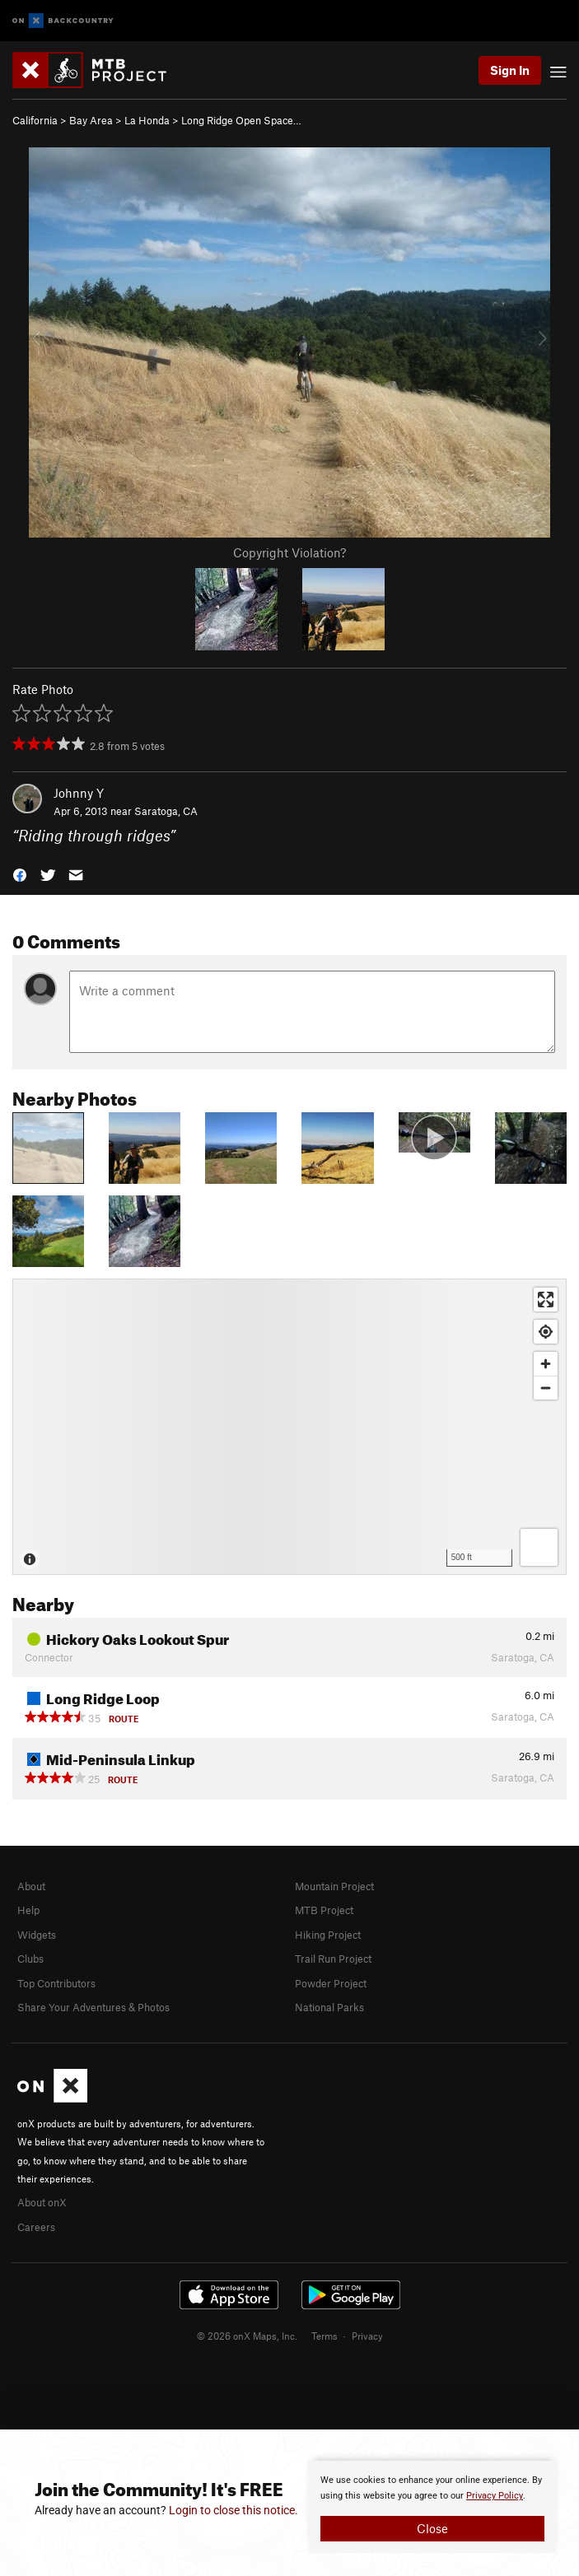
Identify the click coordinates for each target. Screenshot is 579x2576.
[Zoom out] (546, 1388)
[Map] (289, 1426)
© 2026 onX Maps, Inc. (247, 2335)
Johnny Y (79, 792)
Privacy (367, 2335)
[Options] (539, 1547)
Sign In (510, 70)
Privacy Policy (494, 2495)
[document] (432, 2506)
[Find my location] (546, 1332)
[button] (19, 873)
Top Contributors (56, 1983)
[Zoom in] (546, 1364)
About (31, 1886)
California (35, 120)
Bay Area (91, 120)
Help (28, 1910)
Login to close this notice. (233, 2510)
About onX (42, 2202)
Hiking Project (328, 1934)
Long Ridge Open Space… (241, 120)
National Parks (329, 2007)
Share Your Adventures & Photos (93, 2007)
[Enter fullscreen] (546, 1299)
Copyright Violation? (289, 552)
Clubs (30, 1958)
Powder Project (331, 1983)
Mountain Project (334, 1886)
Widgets (36, 1934)
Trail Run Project (333, 1958)
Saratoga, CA (166, 811)
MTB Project (324, 1910)
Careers (36, 2227)
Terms (324, 2335)
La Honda (147, 120)
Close (432, 2528)
